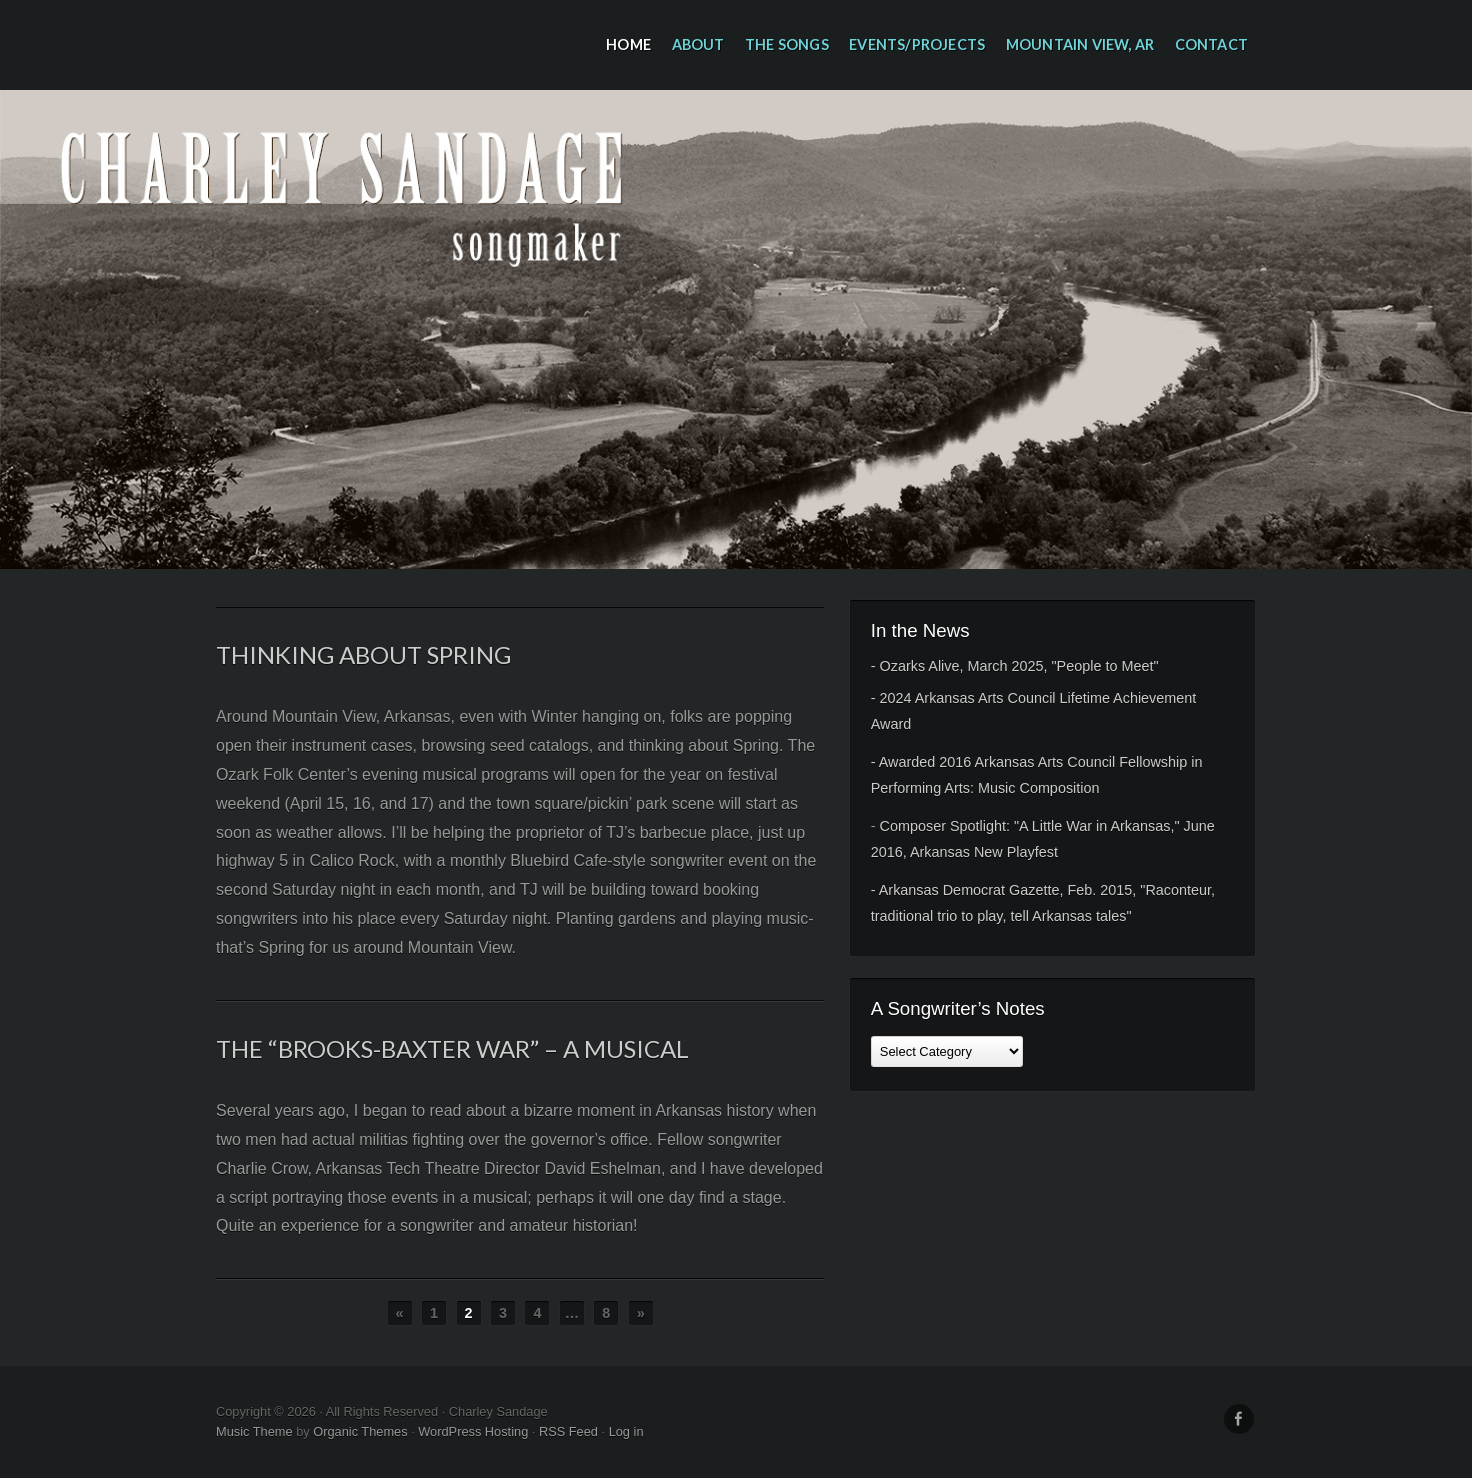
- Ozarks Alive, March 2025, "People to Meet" (1015, 666)
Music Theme (254, 1431)
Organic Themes (360, 1431)
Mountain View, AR (1080, 44)
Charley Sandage (736, 329)
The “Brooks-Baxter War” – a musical (452, 1048)
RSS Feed (568, 1431)
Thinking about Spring (363, 654)
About (698, 44)
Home (628, 44)
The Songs (787, 44)
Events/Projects (917, 44)
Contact (1211, 44)
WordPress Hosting (473, 1431)
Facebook (1239, 1419)
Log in (626, 1431)
